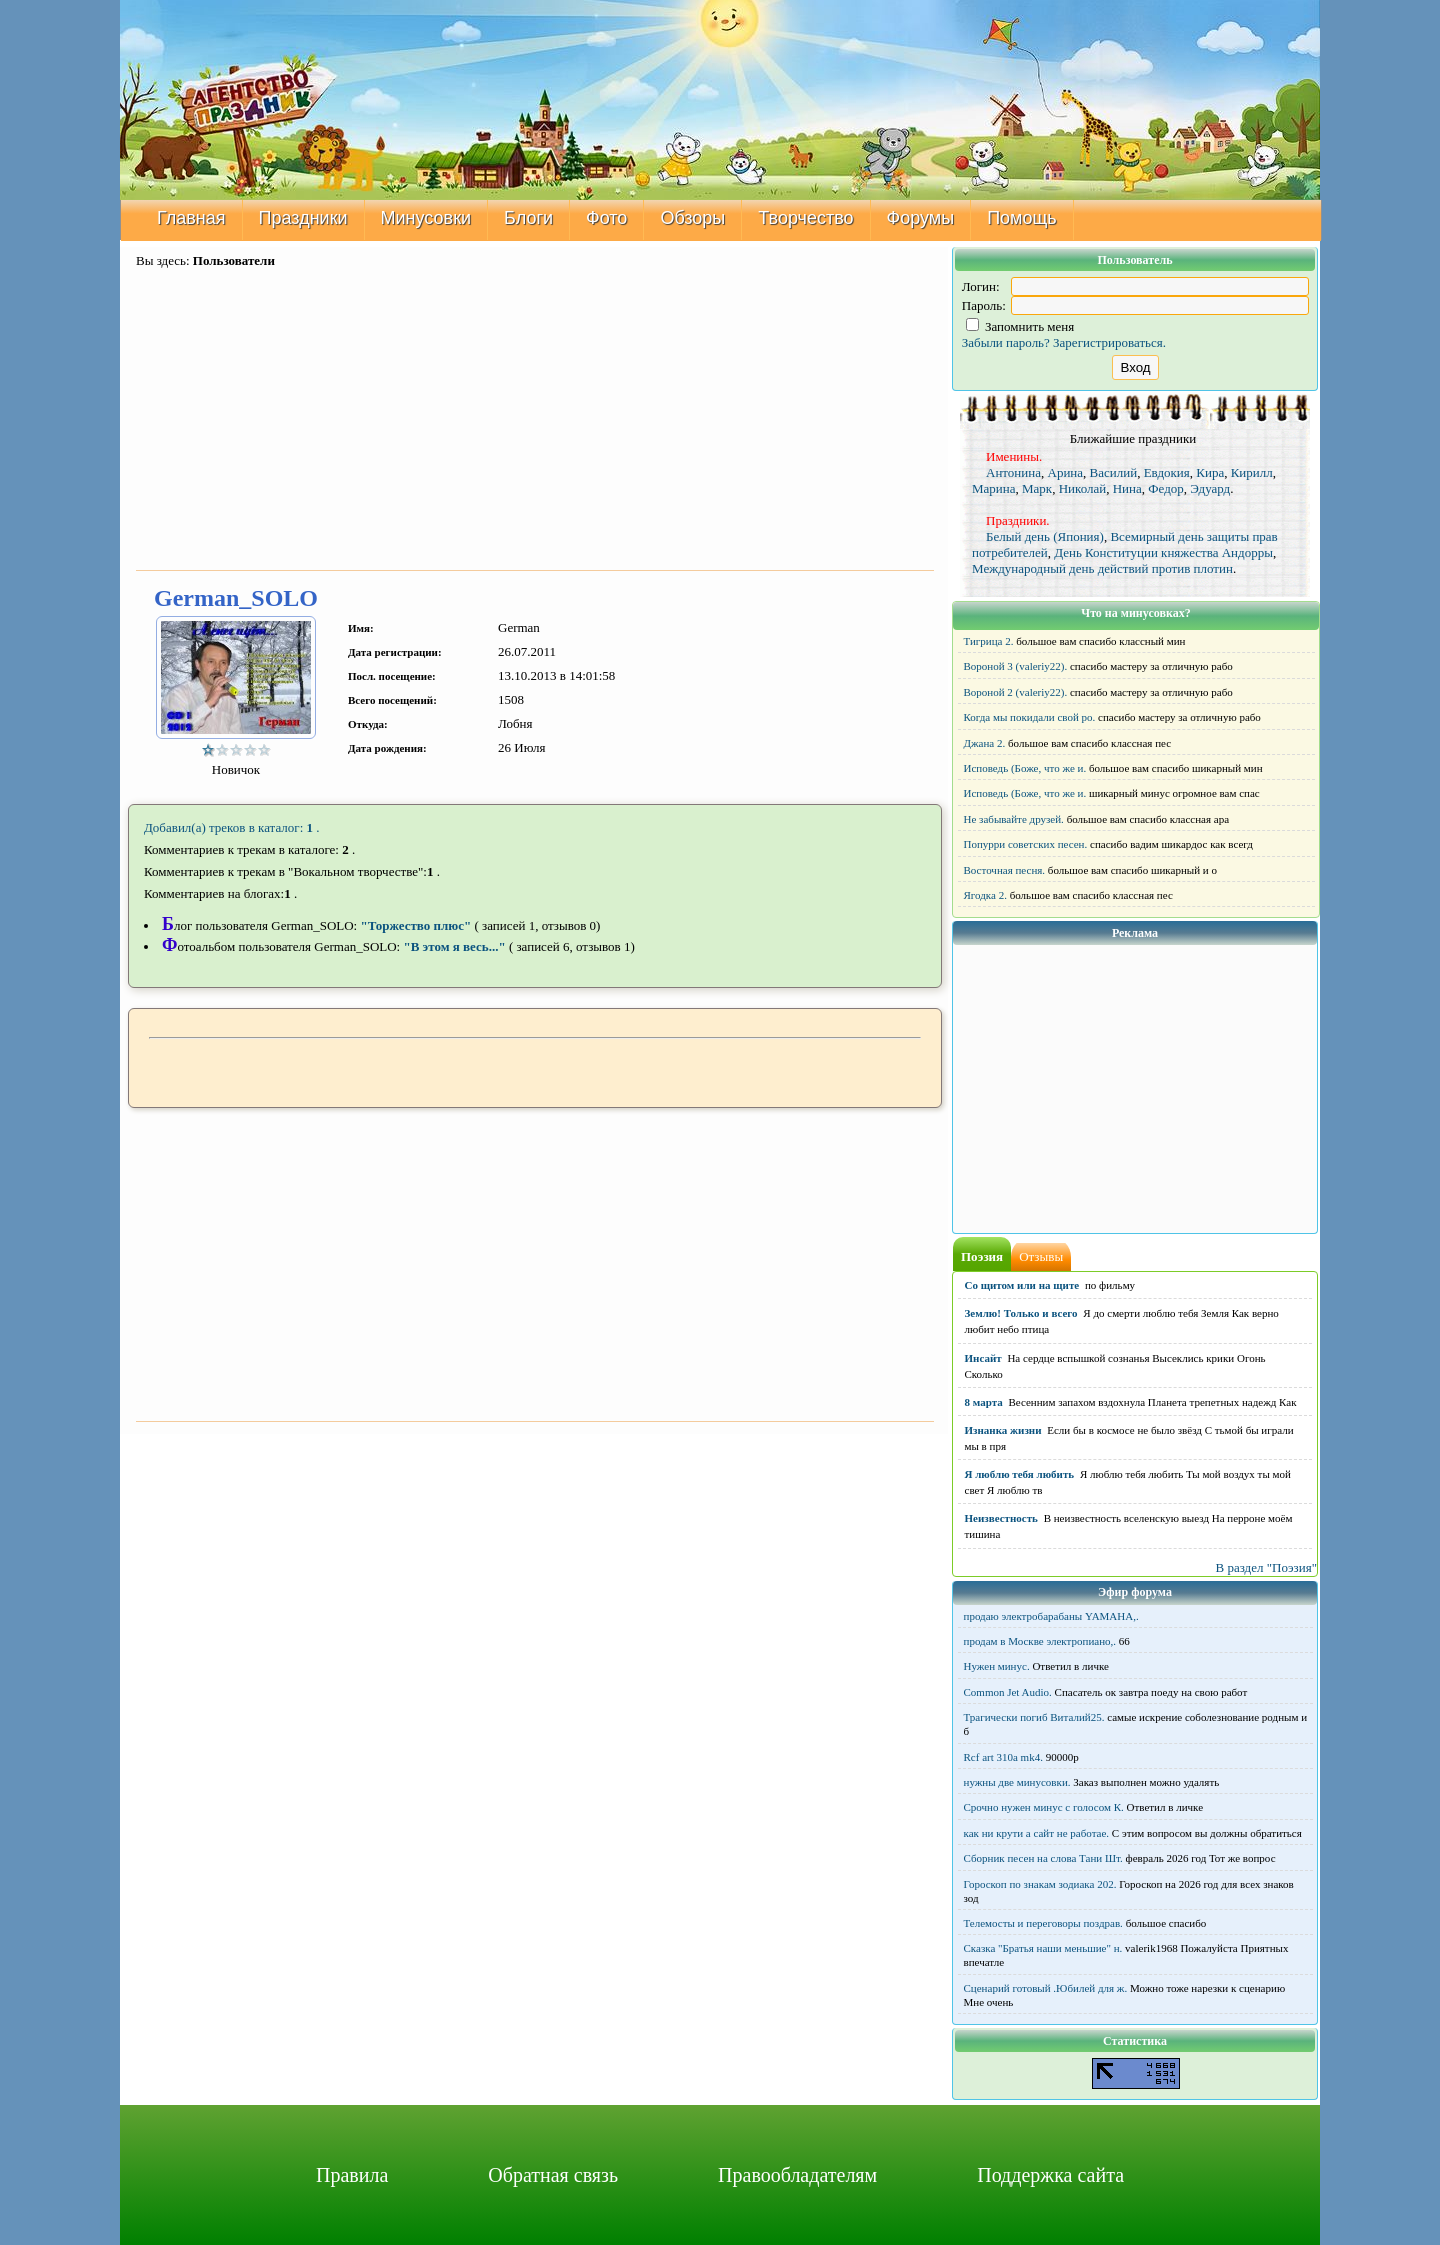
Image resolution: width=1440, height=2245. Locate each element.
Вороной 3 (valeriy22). (1016, 666)
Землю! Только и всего (1021, 1313)
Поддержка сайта (1050, 2175)
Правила (352, 2175)
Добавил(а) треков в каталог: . (232, 827)
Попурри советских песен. (1026, 844)
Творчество (805, 218)
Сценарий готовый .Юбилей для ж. (1046, 1988)
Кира (1210, 472)
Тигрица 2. (989, 641)
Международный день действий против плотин (1102, 568)
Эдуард (1210, 488)
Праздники (303, 218)
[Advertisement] (535, 421)
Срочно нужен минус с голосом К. (1044, 1807)
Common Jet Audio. (1008, 1692)
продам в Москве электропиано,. (1040, 1641)
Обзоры (692, 218)
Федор (1165, 488)
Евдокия (1167, 472)
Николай (1083, 488)
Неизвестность (1001, 1518)
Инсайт (983, 1358)
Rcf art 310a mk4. (1003, 1757)
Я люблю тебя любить (1020, 1474)
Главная (191, 218)
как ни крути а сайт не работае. (1037, 1833)
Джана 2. (985, 743)
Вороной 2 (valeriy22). (1016, 692)
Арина (1066, 472)
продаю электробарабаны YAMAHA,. (1051, 1616)
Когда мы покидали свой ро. (1030, 717)
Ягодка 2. (985, 895)
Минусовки (426, 218)
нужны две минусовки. (1017, 1782)
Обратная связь (553, 2175)
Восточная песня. (1005, 870)
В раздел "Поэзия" (1266, 1567)
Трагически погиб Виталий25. (1034, 1717)
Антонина (1013, 472)
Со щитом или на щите (1022, 1285)
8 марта (984, 1402)
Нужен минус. (997, 1666)
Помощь (1022, 218)
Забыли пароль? (1006, 342)
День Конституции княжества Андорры (1163, 552)
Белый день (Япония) (1045, 536)
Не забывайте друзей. (1014, 819)
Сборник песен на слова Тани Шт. (1043, 1858)
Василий (1114, 472)
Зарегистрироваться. (1109, 342)
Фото (606, 218)
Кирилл (1252, 472)
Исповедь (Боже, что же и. (1025, 768)
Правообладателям (797, 2175)
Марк (1037, 488)
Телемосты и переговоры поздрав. (1043, 1923)
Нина (1127, 488)
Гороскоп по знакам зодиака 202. (1040, 1884)
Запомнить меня (1020, 326)
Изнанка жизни (1003, 1430)
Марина (994, 488)
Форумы (921, 218)
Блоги (528, 218)
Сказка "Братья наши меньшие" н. (1043, 1948)
